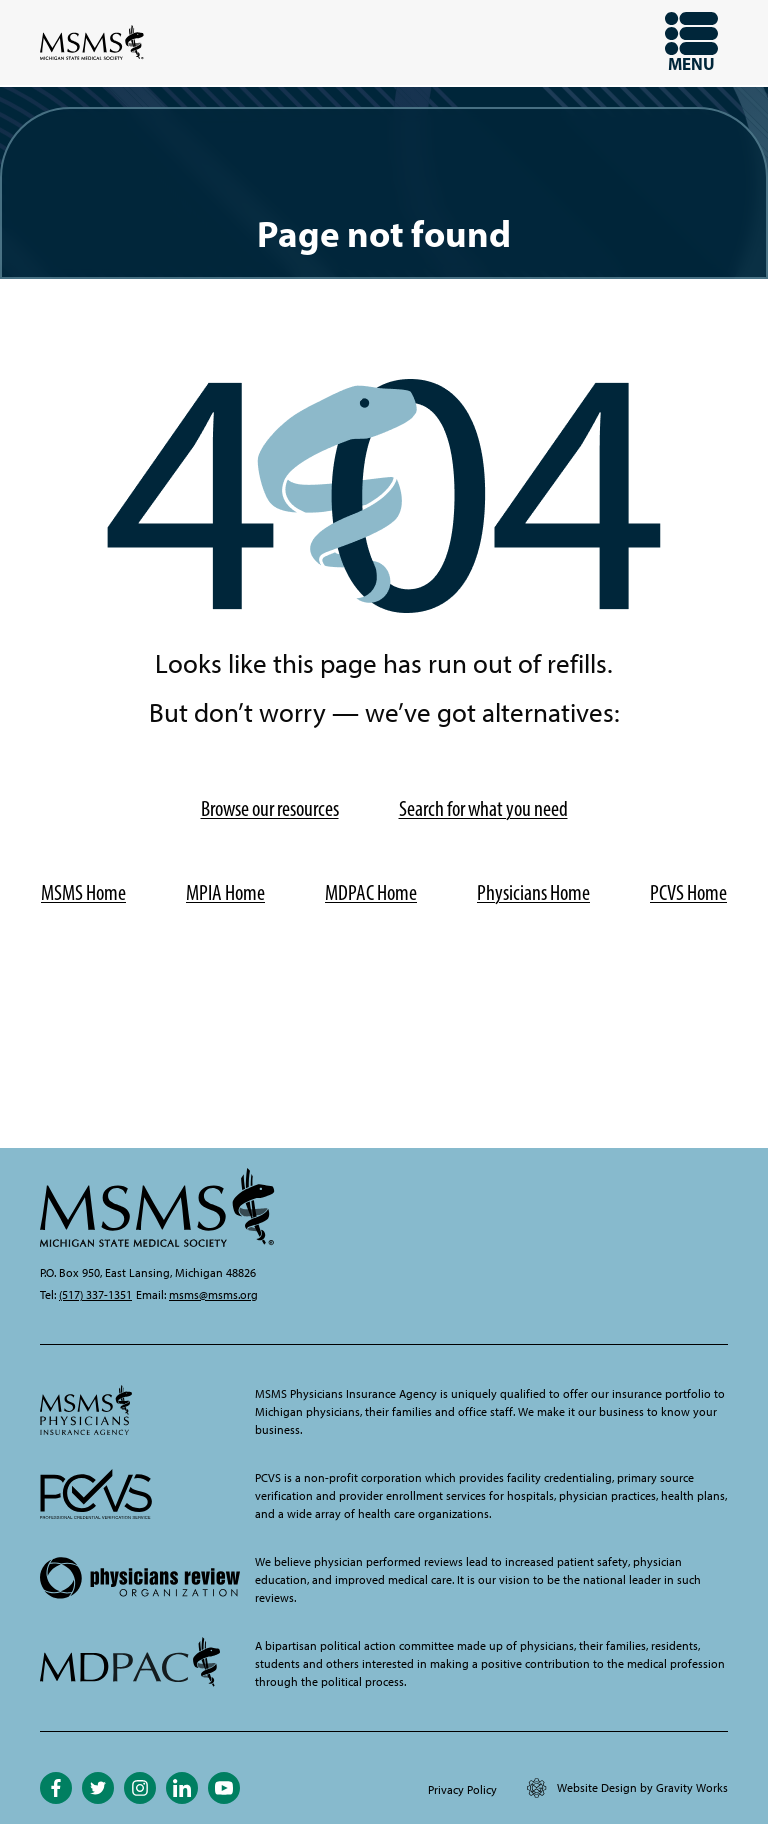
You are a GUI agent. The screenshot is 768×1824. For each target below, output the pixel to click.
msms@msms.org (213, 1295)
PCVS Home (688, 892)
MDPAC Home (371, 892)
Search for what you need (483, 808)
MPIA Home (225, 892)
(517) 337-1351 (95, 1295)
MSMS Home (83, 892)
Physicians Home (533, 892)
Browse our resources (270, 808)
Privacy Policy (462, 1790)
